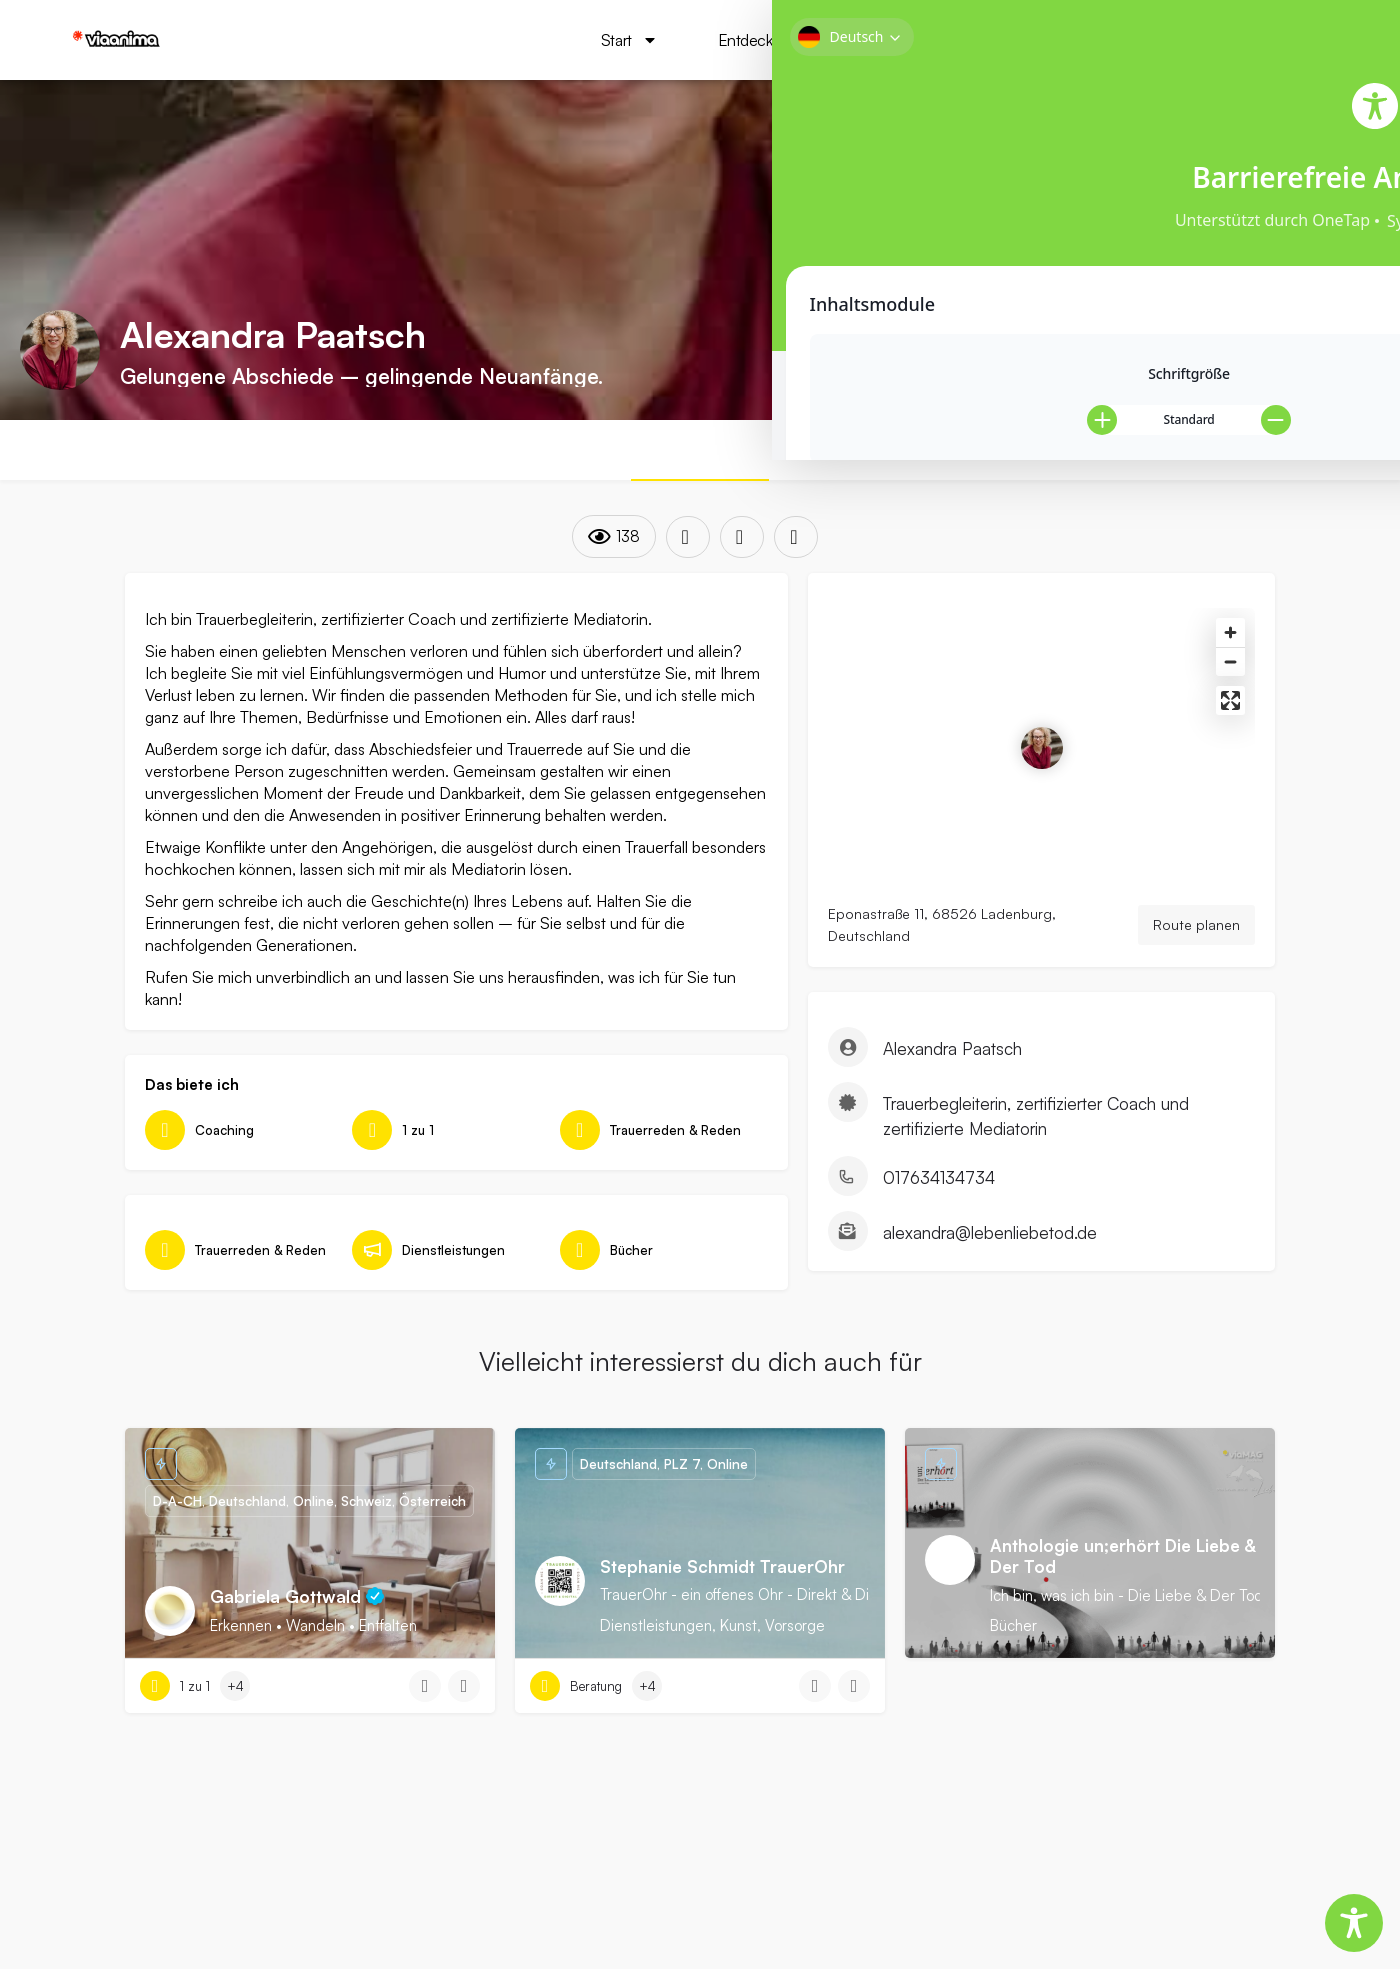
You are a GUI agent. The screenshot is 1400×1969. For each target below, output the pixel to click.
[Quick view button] (425, 1726)
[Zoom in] (1230, 652)
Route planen (1196, 944)
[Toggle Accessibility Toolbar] (1354, 1923)
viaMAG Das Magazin (1078, 40)
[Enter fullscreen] (1230, 720)
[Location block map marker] (1042, 768)
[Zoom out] (1230, 681)
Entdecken (749, 40)
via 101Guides (902, 40)
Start (611, 40)
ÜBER (700, 450)
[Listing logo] (60, 350)
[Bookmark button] (464, 1726)
